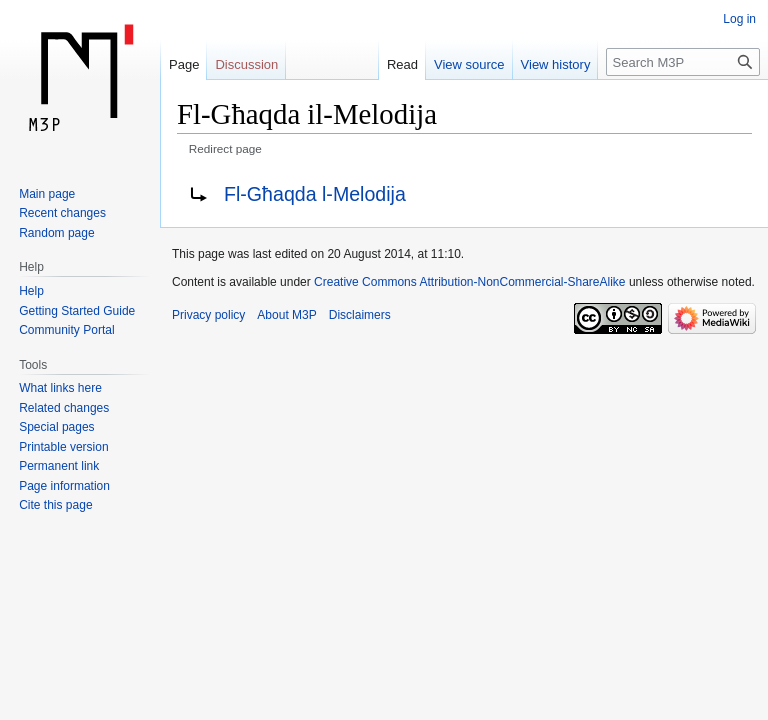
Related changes (64, 408)
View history (556, 64)
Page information (64, 486)
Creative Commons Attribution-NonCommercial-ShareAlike (469, 282)
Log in (739, 19)
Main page (47, 194)
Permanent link (59, 466)
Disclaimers (360, 315)
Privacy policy (208, 315)
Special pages (56, 427)
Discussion (246, 64)
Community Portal (66, 330)
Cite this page (55, 505)
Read (402, 64)
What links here (60, 388)
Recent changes (62, 213)
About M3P (286, 315)
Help (31, 291)
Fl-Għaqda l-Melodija (315, 194)
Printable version (63, 447)
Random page (56, 233)
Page (184, 64)
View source (469, 64)
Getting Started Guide (77, 311)
